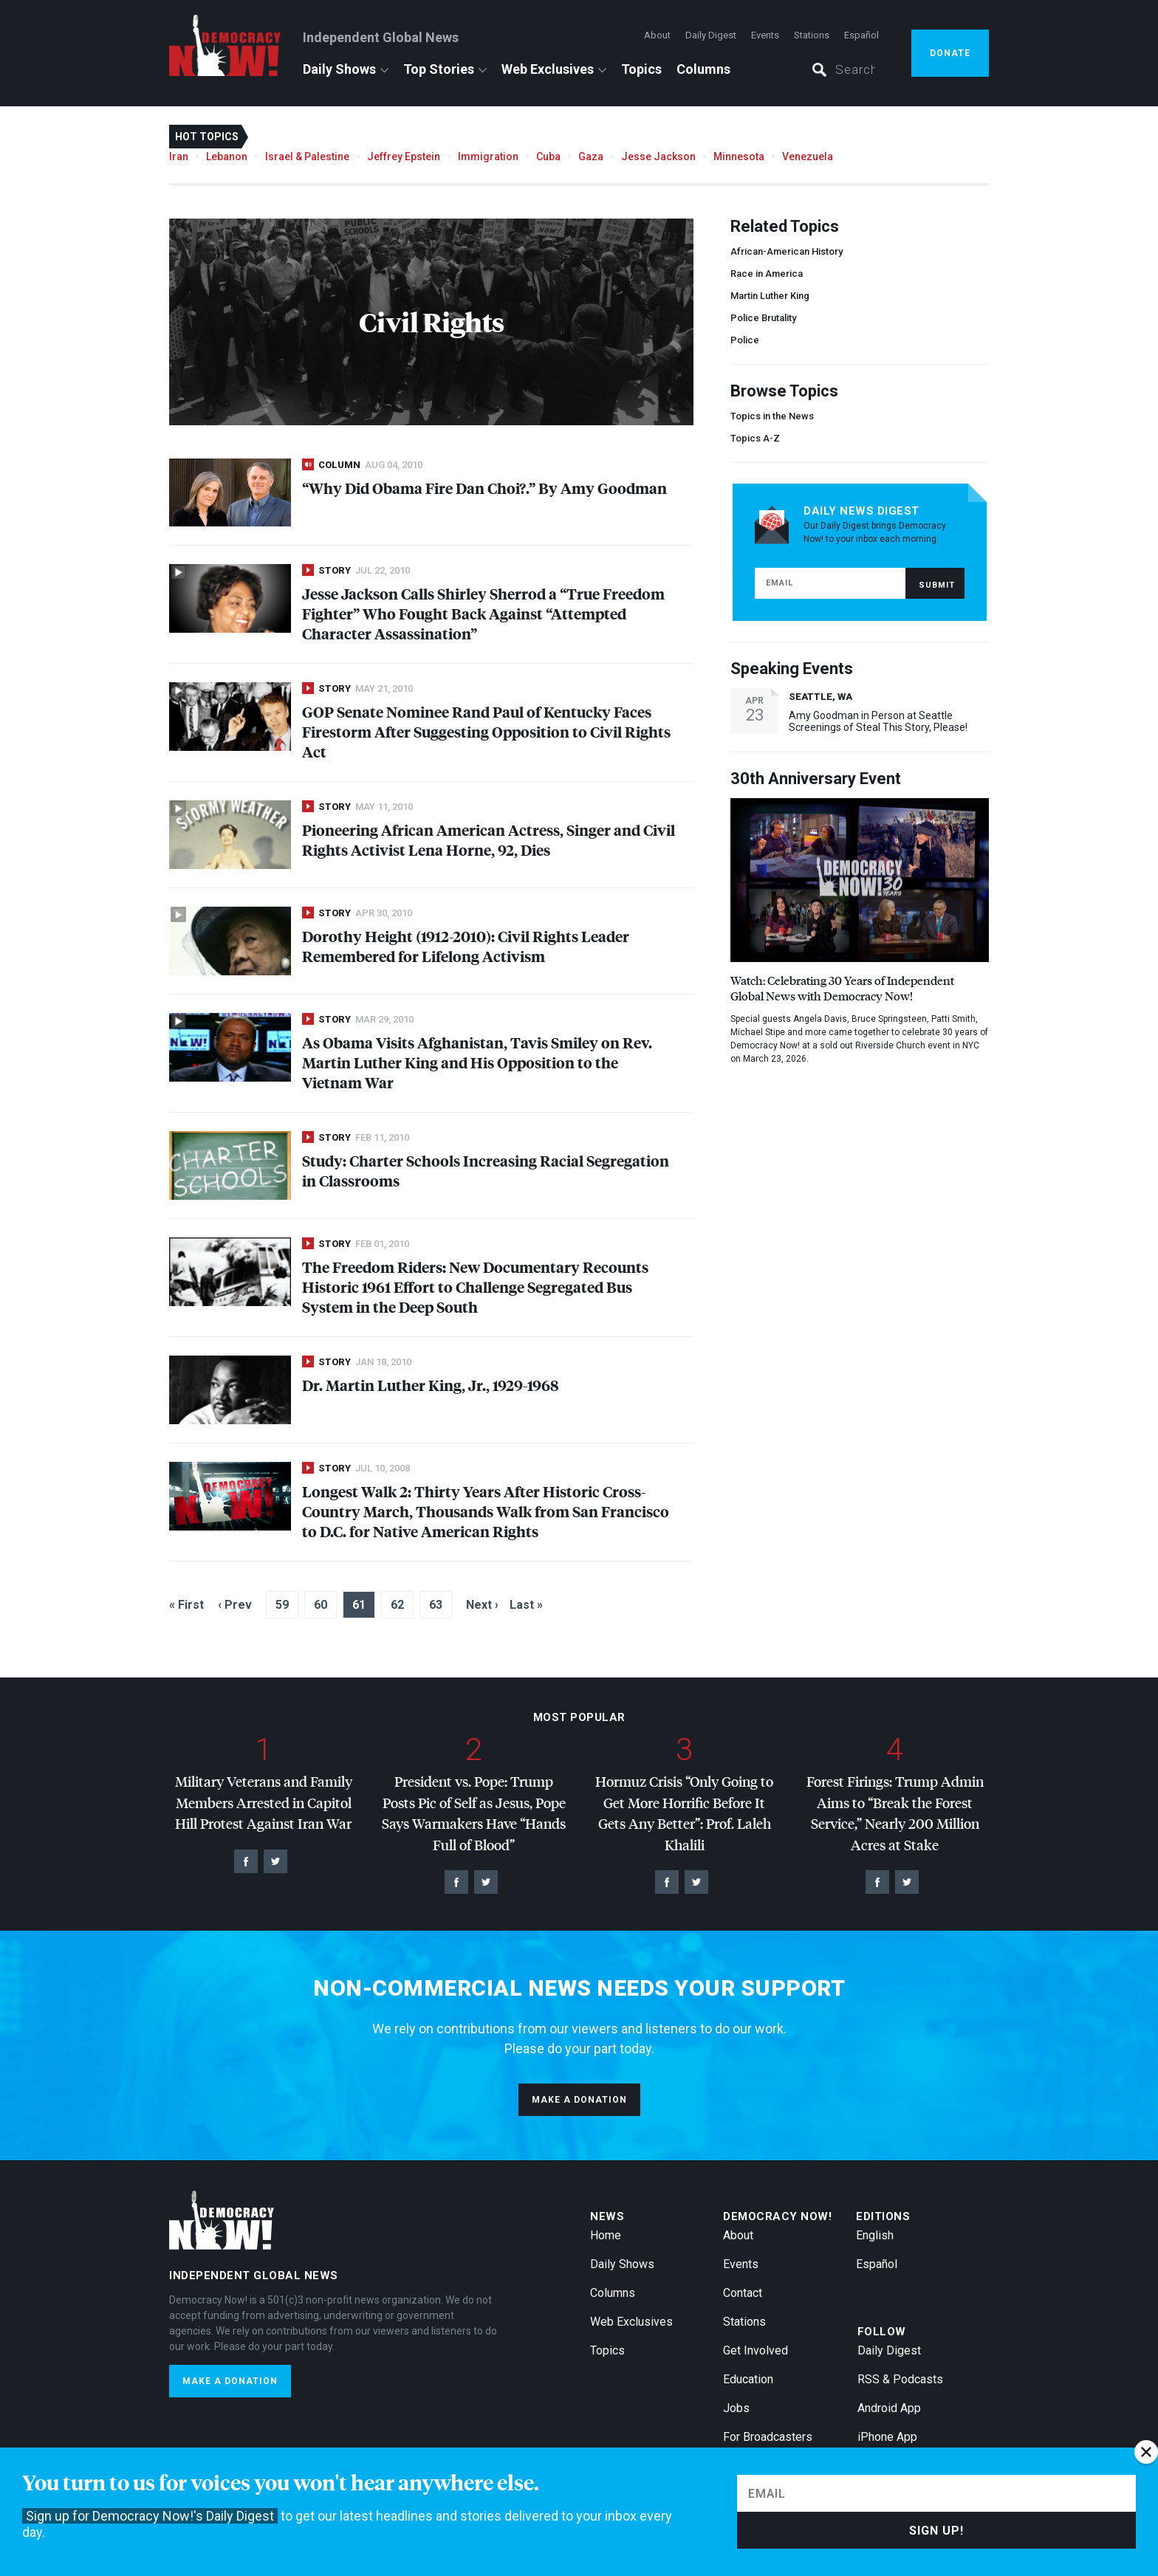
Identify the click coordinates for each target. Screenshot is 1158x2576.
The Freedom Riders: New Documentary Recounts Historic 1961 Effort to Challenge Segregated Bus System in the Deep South (475, 1286)
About (657, 35)
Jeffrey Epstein (403, 156)
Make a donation (579, 2100)
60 (320, 1605)
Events (765, 35)
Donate (950, 53)
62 (397, 1605)
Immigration (488, 156)
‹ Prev (235, 1605)
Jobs (736, 2408)
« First (186, 1605)
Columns (703, 69)
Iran (178, 156)
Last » (526, 1605)
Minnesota (738, 156)
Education (748, 2379)
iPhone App (887, 2437)
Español (861, 35)
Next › (482, 1605)
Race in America (766, 273)
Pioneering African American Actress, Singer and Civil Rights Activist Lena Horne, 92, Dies (488, 839)
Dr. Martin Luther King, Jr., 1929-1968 (430, 1385)
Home (605, 2235)
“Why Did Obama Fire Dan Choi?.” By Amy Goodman (484, 488)
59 (282, 1605)
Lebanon (226, 156)
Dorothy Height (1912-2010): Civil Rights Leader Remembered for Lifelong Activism (465, 946)
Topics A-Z (755, 438)
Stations (811, 35)
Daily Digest (710, 35)
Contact (742, 2293)
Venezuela (807, 156)
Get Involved (755, 2350)
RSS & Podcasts (900, 2379)
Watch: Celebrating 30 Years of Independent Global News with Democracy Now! (842, 987)
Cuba (548, 156)
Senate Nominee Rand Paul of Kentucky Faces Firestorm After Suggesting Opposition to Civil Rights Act (486, 731)
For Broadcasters (767, 2437)
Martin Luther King (769, 295)
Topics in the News (772, 416)
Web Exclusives (547, 69)
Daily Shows (339, 69)
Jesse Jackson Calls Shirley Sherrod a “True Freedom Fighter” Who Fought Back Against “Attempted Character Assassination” (483, 613)
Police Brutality (763, 317)
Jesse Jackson (658, 156)
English (875, 2235)
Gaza (590, 156)
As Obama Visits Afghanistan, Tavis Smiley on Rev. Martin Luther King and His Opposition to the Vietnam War (477, 1062)
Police (744, 340)
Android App (889, 2408)
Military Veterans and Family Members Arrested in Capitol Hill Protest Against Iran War (263, 1802)
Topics (641, 69)
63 (435, 1605)
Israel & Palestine (307, 156)
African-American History (786, 251)
